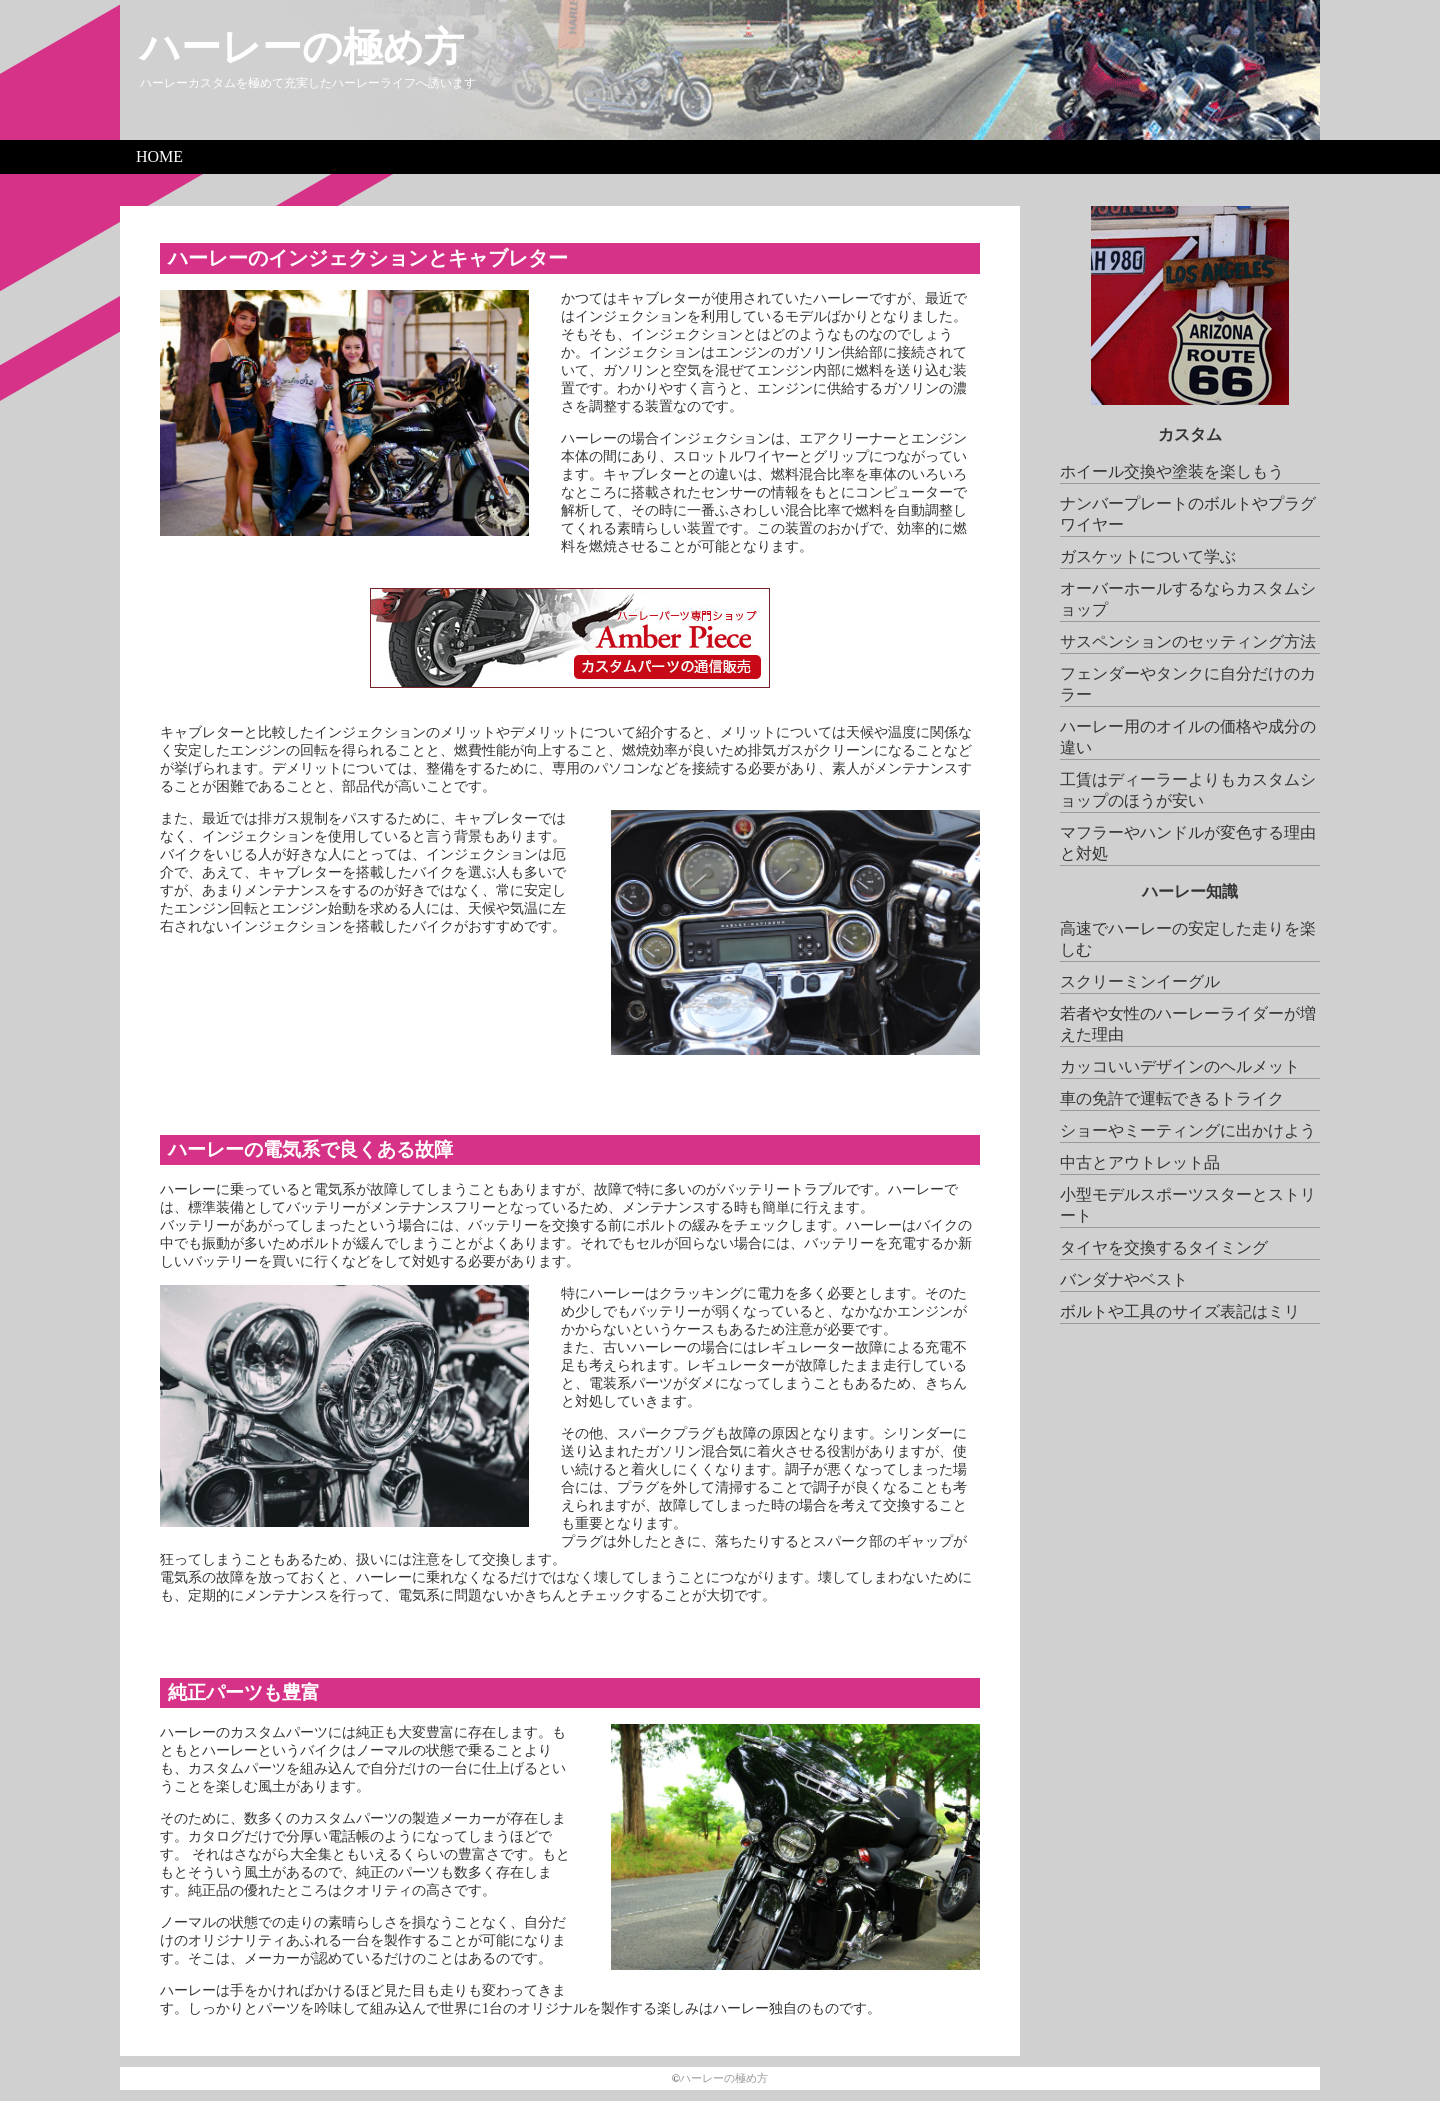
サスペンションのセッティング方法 (1188, 641)
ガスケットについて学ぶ (1148, 556)
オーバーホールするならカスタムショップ (1188, 599)
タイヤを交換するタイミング (1164, 1247)
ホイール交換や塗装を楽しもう (1172, 471)
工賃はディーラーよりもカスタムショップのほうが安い (1188, 790)
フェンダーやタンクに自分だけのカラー (1188, 684)
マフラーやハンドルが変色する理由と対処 (1188, 843)
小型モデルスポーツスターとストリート (1188, 1205)
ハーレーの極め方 (302, 47)
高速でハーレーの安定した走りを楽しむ (1188, 939)
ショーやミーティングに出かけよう (1188, 1130)
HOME (159, 156)
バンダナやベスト (1124, 1279)
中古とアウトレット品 (1140, 1162)
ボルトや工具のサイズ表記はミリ (1180, 1311)
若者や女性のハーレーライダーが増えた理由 (1188, 1024)
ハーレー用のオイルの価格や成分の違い (1188, 737)
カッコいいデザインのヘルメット (1180, 1066)
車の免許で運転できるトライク (1172, 1098)
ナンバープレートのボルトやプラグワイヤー (1188, 514)
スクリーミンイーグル (1140, 981)
